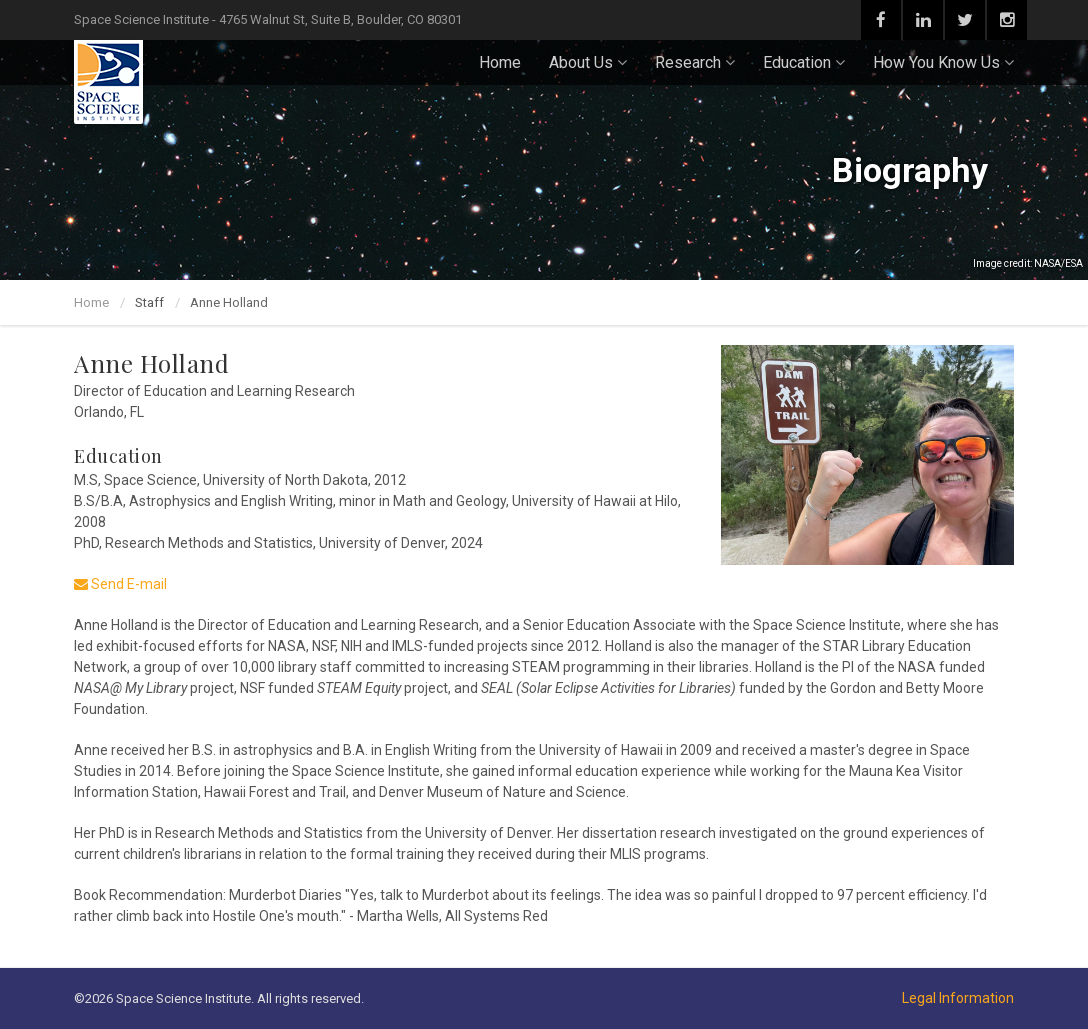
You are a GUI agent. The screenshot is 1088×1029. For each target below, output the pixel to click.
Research (695, 62)
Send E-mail (120, 584)
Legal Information (958, 998)
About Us (588, 62)
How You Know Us (943, 62)
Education (804, 62)
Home (500, 62)
